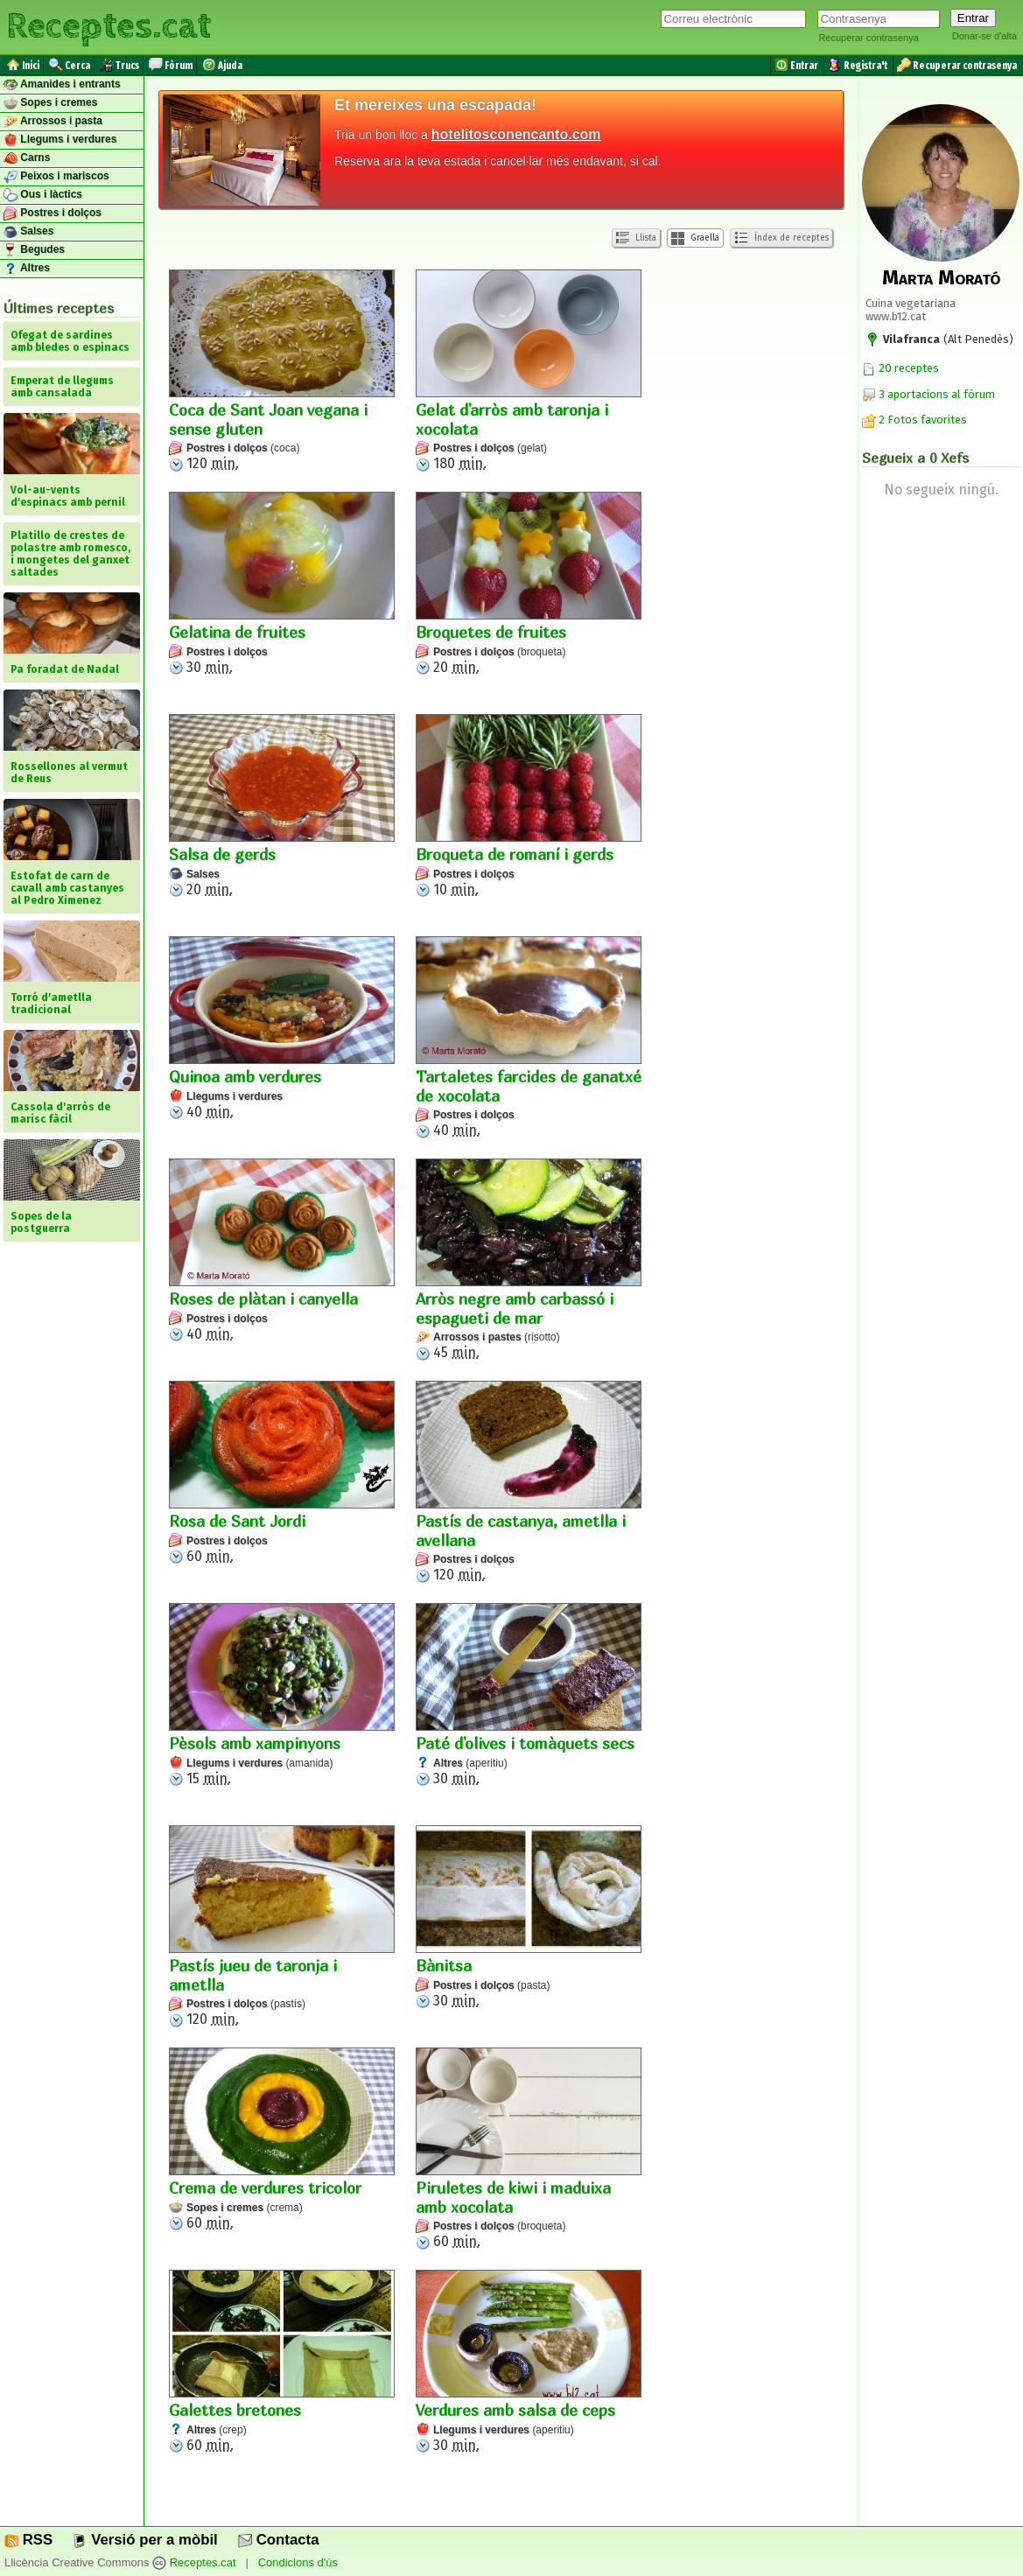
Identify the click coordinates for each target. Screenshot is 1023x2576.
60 (282, 1472)
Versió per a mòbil (145, 2539)
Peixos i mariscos (56, 177)
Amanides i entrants (62, 85)
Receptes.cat (108, 26)
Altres (27, 269)
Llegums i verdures (60, 140)
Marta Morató (941, 277)
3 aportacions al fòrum (937, 394)
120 (282, 371)
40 (282, 1028)
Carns (27, 158)
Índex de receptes (781, 238)
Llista (636, 238)
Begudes (34, 250)
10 (528, 806)
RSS (28, 2539)
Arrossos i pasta (53, 122)
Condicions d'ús (298, 2562)
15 (282, 1695)
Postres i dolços (53, 213)
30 (282, 584)
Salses (28, 232)
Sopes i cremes (50, 103)
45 (528, 1259)
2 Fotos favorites (914, 419)
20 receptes (900, 367)
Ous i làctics (43, 195)
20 (528, 584)
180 (528, 371)
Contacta (278, 2539)
